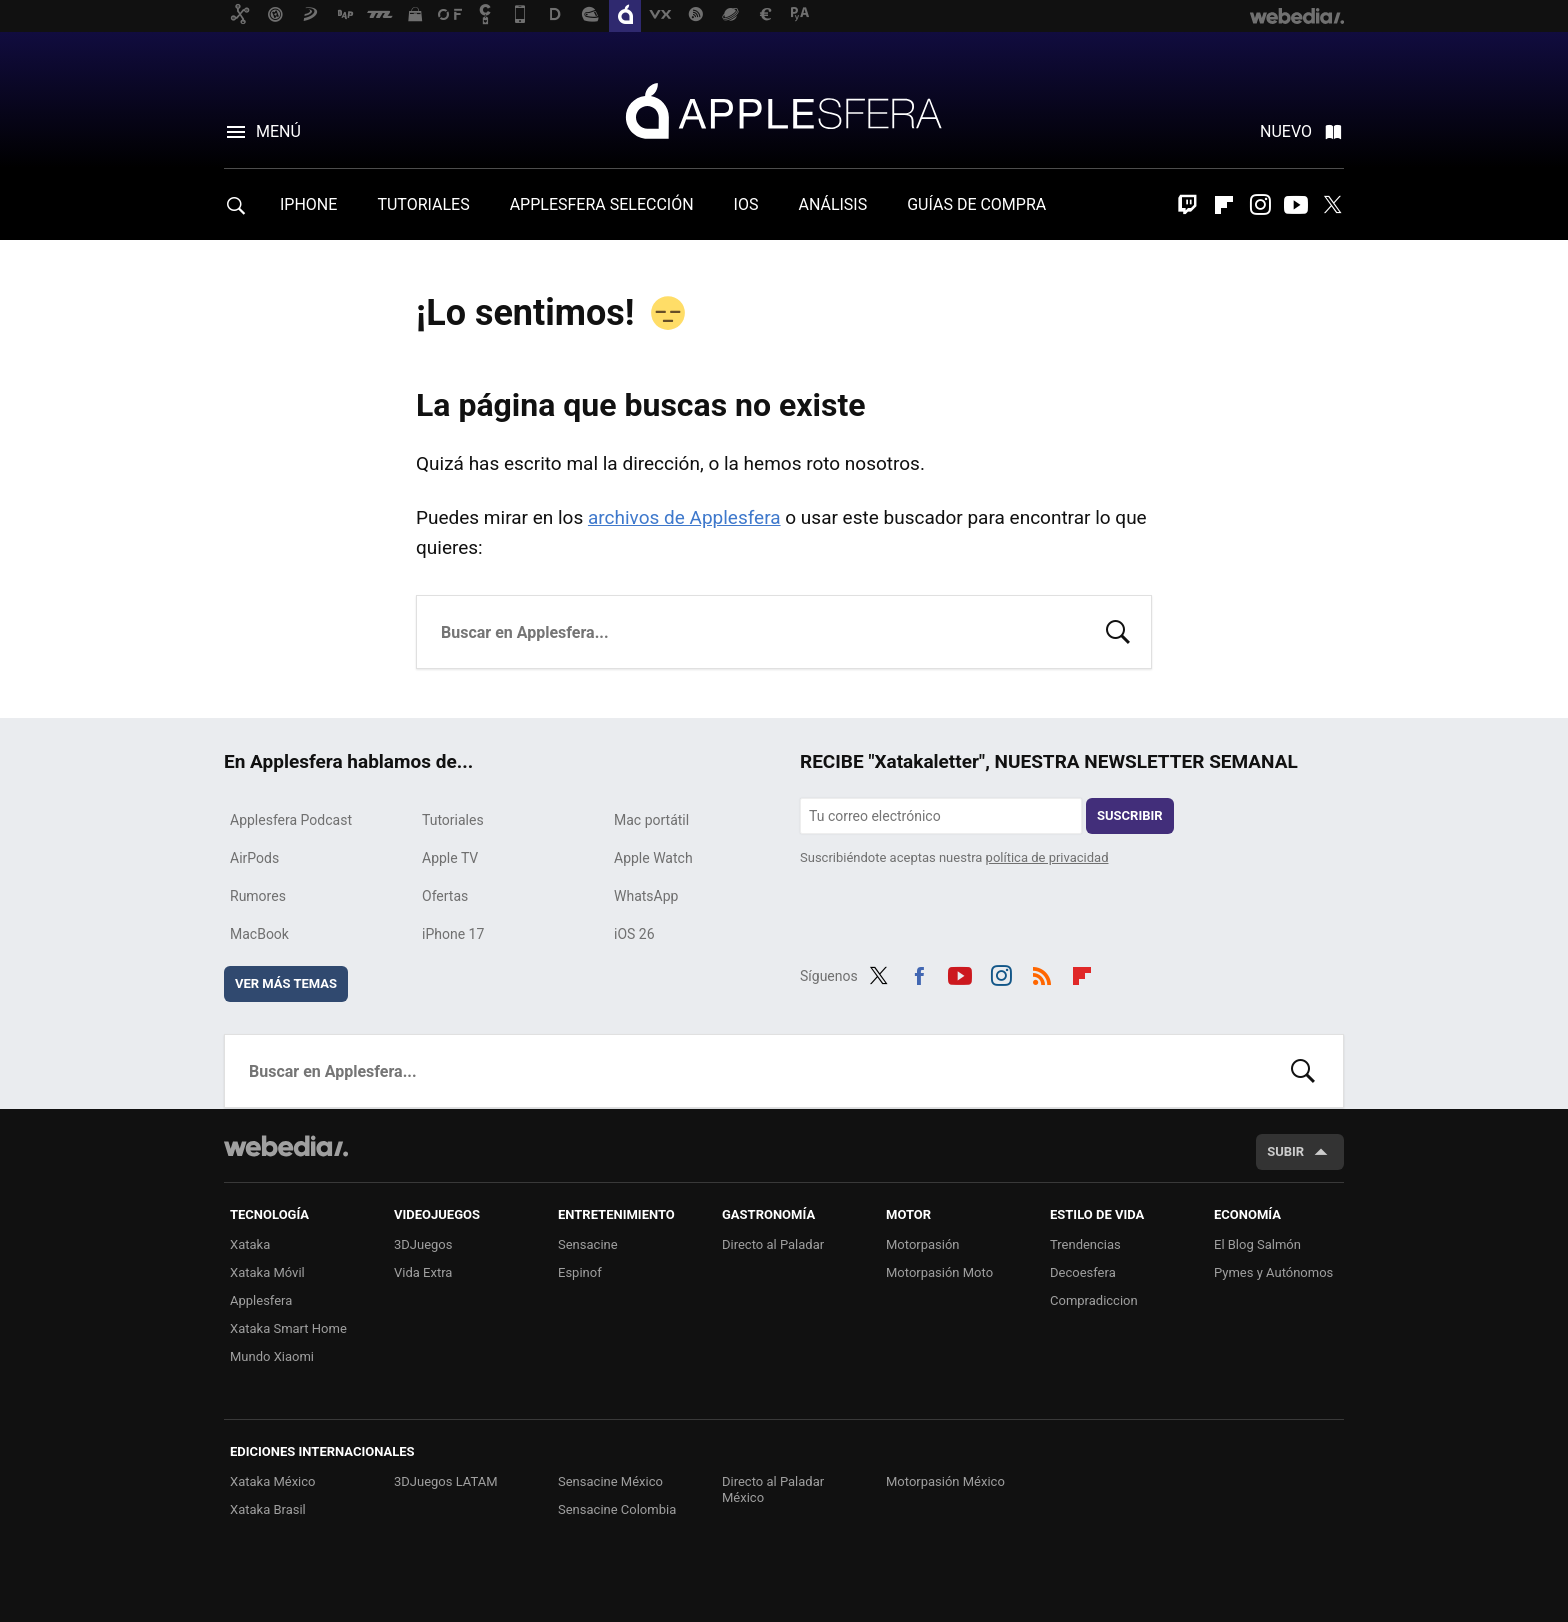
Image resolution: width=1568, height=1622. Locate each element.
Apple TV (450, 858)
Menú (278, 131)
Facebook (919, 973)
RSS (1042, 973)
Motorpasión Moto (939, 1272)
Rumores (258, 896)
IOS (746, 204)
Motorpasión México (945, 1481)
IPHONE (308, 204)
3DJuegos (423, 1244)
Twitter (1332, 205)
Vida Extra (423, 1272)
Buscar (1118, 630)
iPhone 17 (453, 934)
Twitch (1188, 205)
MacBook (259, 934)
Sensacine (588, 1244)
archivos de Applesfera (684, 517)
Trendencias (1085, 1244)
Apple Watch (653, 858)
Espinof (580, 1272)
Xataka (250, 1244)
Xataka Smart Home (288, 1328)
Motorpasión (923, 1244)
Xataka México (273, 1481)
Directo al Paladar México (773, 1489)
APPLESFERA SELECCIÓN (602, 204)
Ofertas (445, 896)
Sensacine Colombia (617, 1509)
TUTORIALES (423, 204)
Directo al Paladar (773, 1244)
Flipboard (1224, 205)
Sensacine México (610, 1481)
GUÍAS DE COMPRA (976, 204)
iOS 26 (634, 934)
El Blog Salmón (1257, 1244)
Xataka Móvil (267, 1272)
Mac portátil (651, 820)
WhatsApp (646, 896)
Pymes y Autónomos (1273, 1272)
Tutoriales (453, 820)
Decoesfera (1083, 1272)
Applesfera (784, 110)
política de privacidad (1047, 857)
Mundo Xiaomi (272, 1356)
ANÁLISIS (832, 204)
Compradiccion (1094, 1300)
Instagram (1260, 205)
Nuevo (1286, 131)
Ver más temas (286, 983)
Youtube (1296, 205)
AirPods (254, 858)
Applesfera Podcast (291, 820)
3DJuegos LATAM (446, 1481)
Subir (1285, 1151)
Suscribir (1130, 815)
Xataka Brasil (268, 1509)
